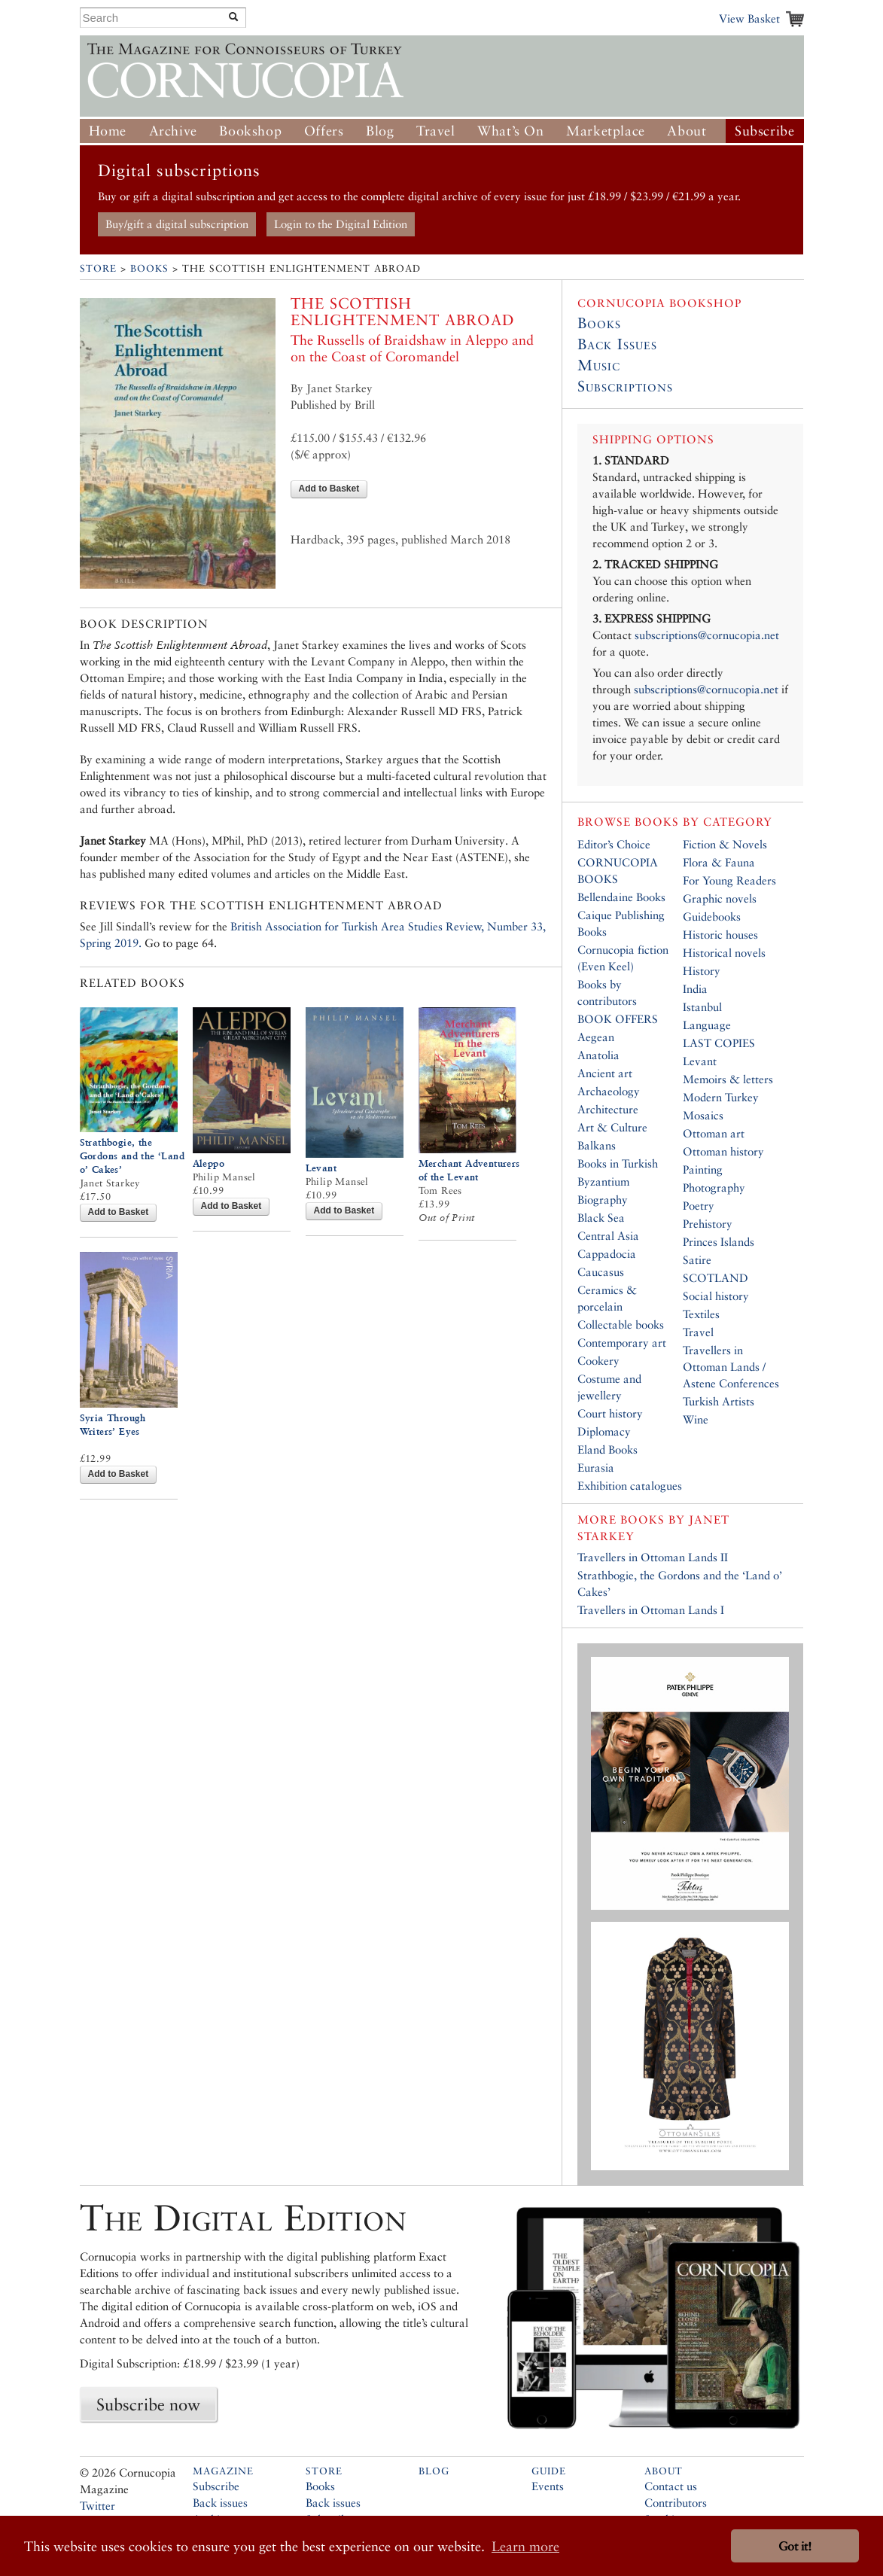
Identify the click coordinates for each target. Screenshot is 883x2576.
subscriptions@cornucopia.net (707, 635)
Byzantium (603, 1181)
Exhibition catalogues (629, 1485)
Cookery (598, 1360)
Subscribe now (148, 2404)
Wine (695, 1419)
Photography (714, 1187)
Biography (602, 1199)
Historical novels (724, 952)
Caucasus (600, 1271)
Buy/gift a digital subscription (176, 224)
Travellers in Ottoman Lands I (650, 1609)
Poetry (698, 1205)
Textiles (701, 1314)
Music (598, 365)
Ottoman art (713, 1133)
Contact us (670, 2486)
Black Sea (601, 1217)
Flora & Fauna (719, 862)
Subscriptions (625, 386)
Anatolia (598, 1055)
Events (547, 2486)
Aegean (595, 1037)
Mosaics (703, 1115)
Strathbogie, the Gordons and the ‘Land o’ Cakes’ (132, 1156)
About (686, 131)
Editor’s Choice (613, 844)
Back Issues (617, 344)
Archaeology (608, 1091)
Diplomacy (604, 1431)
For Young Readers (729, 880)
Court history (610, 1413)
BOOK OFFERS (617, 1018)
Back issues (220, 2502)
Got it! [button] (794, 2546)
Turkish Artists (718, 1401)
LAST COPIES (719, 1043)
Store (98, 268)
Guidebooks (712, 916)
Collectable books (620, 1324)
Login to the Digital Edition (340, 224)
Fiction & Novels (725, 844)
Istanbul (702, 1006)
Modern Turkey (721, 1097)
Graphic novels (720, 898)
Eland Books (607, 1449)
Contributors (675, 2502)
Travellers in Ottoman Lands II (652, 1557)
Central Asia (608, 1235)
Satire (697, 1259)
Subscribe (764, 131)
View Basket (749, 18)
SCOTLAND (715, 1277)
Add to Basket (329, 488)
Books (149, 268)
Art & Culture (612, 1127)
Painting (703, 1169)
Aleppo (208, 1163)
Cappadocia (606, 1253)
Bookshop (250, 131)
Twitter (97, 2505)
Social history (716, 1296)
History (701, 970)
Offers (324, 131)
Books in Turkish (617, 1163)
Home (107, 131)
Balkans (596, 1145)
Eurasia (595, 1467)
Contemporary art (621, 1342)
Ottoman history (723, 1151)
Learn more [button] (525, 2546)
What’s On (510, 131)
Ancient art (604, 1073)
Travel (435, 131)
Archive (173, 131)
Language (707, 1025)
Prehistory (707, 1223)
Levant (321, 1168)
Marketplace (605, 131)
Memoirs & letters (728, 1079)
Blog (380, 131)
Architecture (607, 1109)
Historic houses (720, 934)
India (695, 988)
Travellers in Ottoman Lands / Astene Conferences (731, 1367)
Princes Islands (718, 1241)
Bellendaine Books (621, 897)
